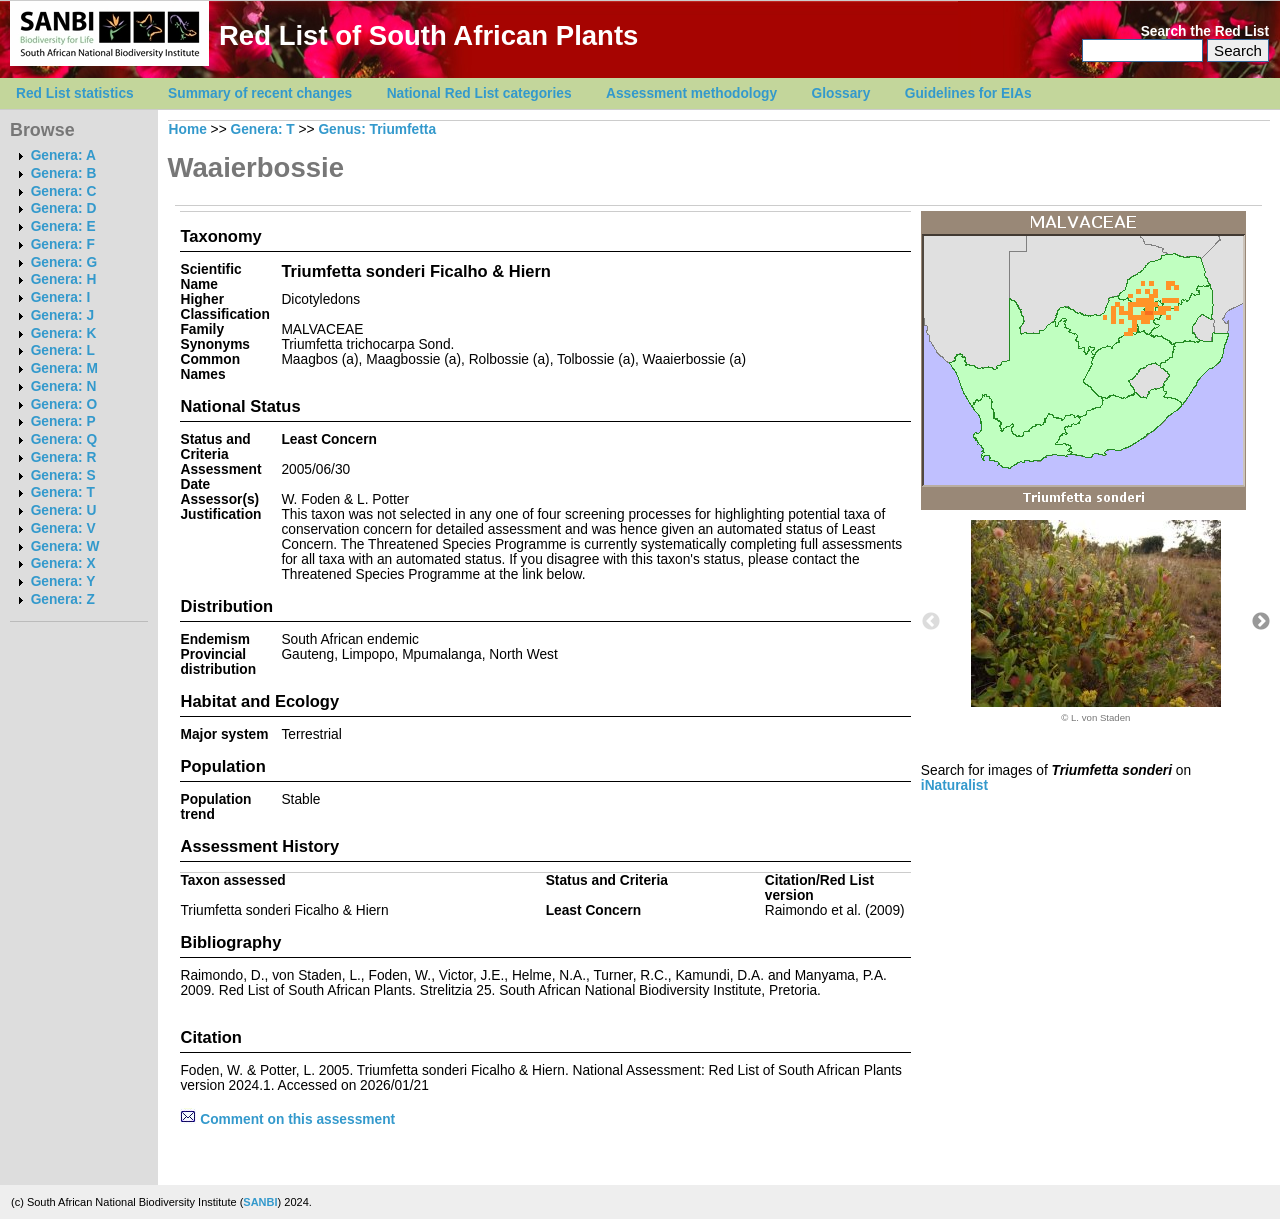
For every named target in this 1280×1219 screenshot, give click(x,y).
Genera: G (64, 262)
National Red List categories (479, 93)
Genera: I (61, 297)
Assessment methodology (691, 93)
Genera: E (63, 226)
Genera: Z (63, 599)
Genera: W (65, 546)
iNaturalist (954, 785)
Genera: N (64, 386)
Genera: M (64, 368)
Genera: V (63, 528)
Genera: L (63, 350)
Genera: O (64, 404)
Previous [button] (931, 622)
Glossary (841, 93)
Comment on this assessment (287, 1119)
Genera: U (64, 510)
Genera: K (64, 333)
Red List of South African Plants (428, 35)
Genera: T (63, 492)
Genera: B (64, 173)
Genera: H (64, 279)
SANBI (260, 1202)
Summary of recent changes (260, 93)
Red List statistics (75, 93)
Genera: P (63, 421)
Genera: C (64, 191)
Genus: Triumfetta (377, 129)
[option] (1096, 621)
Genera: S (63, 475)
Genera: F (63, 244)
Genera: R (64, 457)
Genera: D (64, 208)
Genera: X (63, 563)
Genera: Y (63, 581)
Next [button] (1261, 622)
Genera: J (62, 315)
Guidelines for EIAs (968, 93)
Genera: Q (64, 439)
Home (188, 129)
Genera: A (63, 155)
